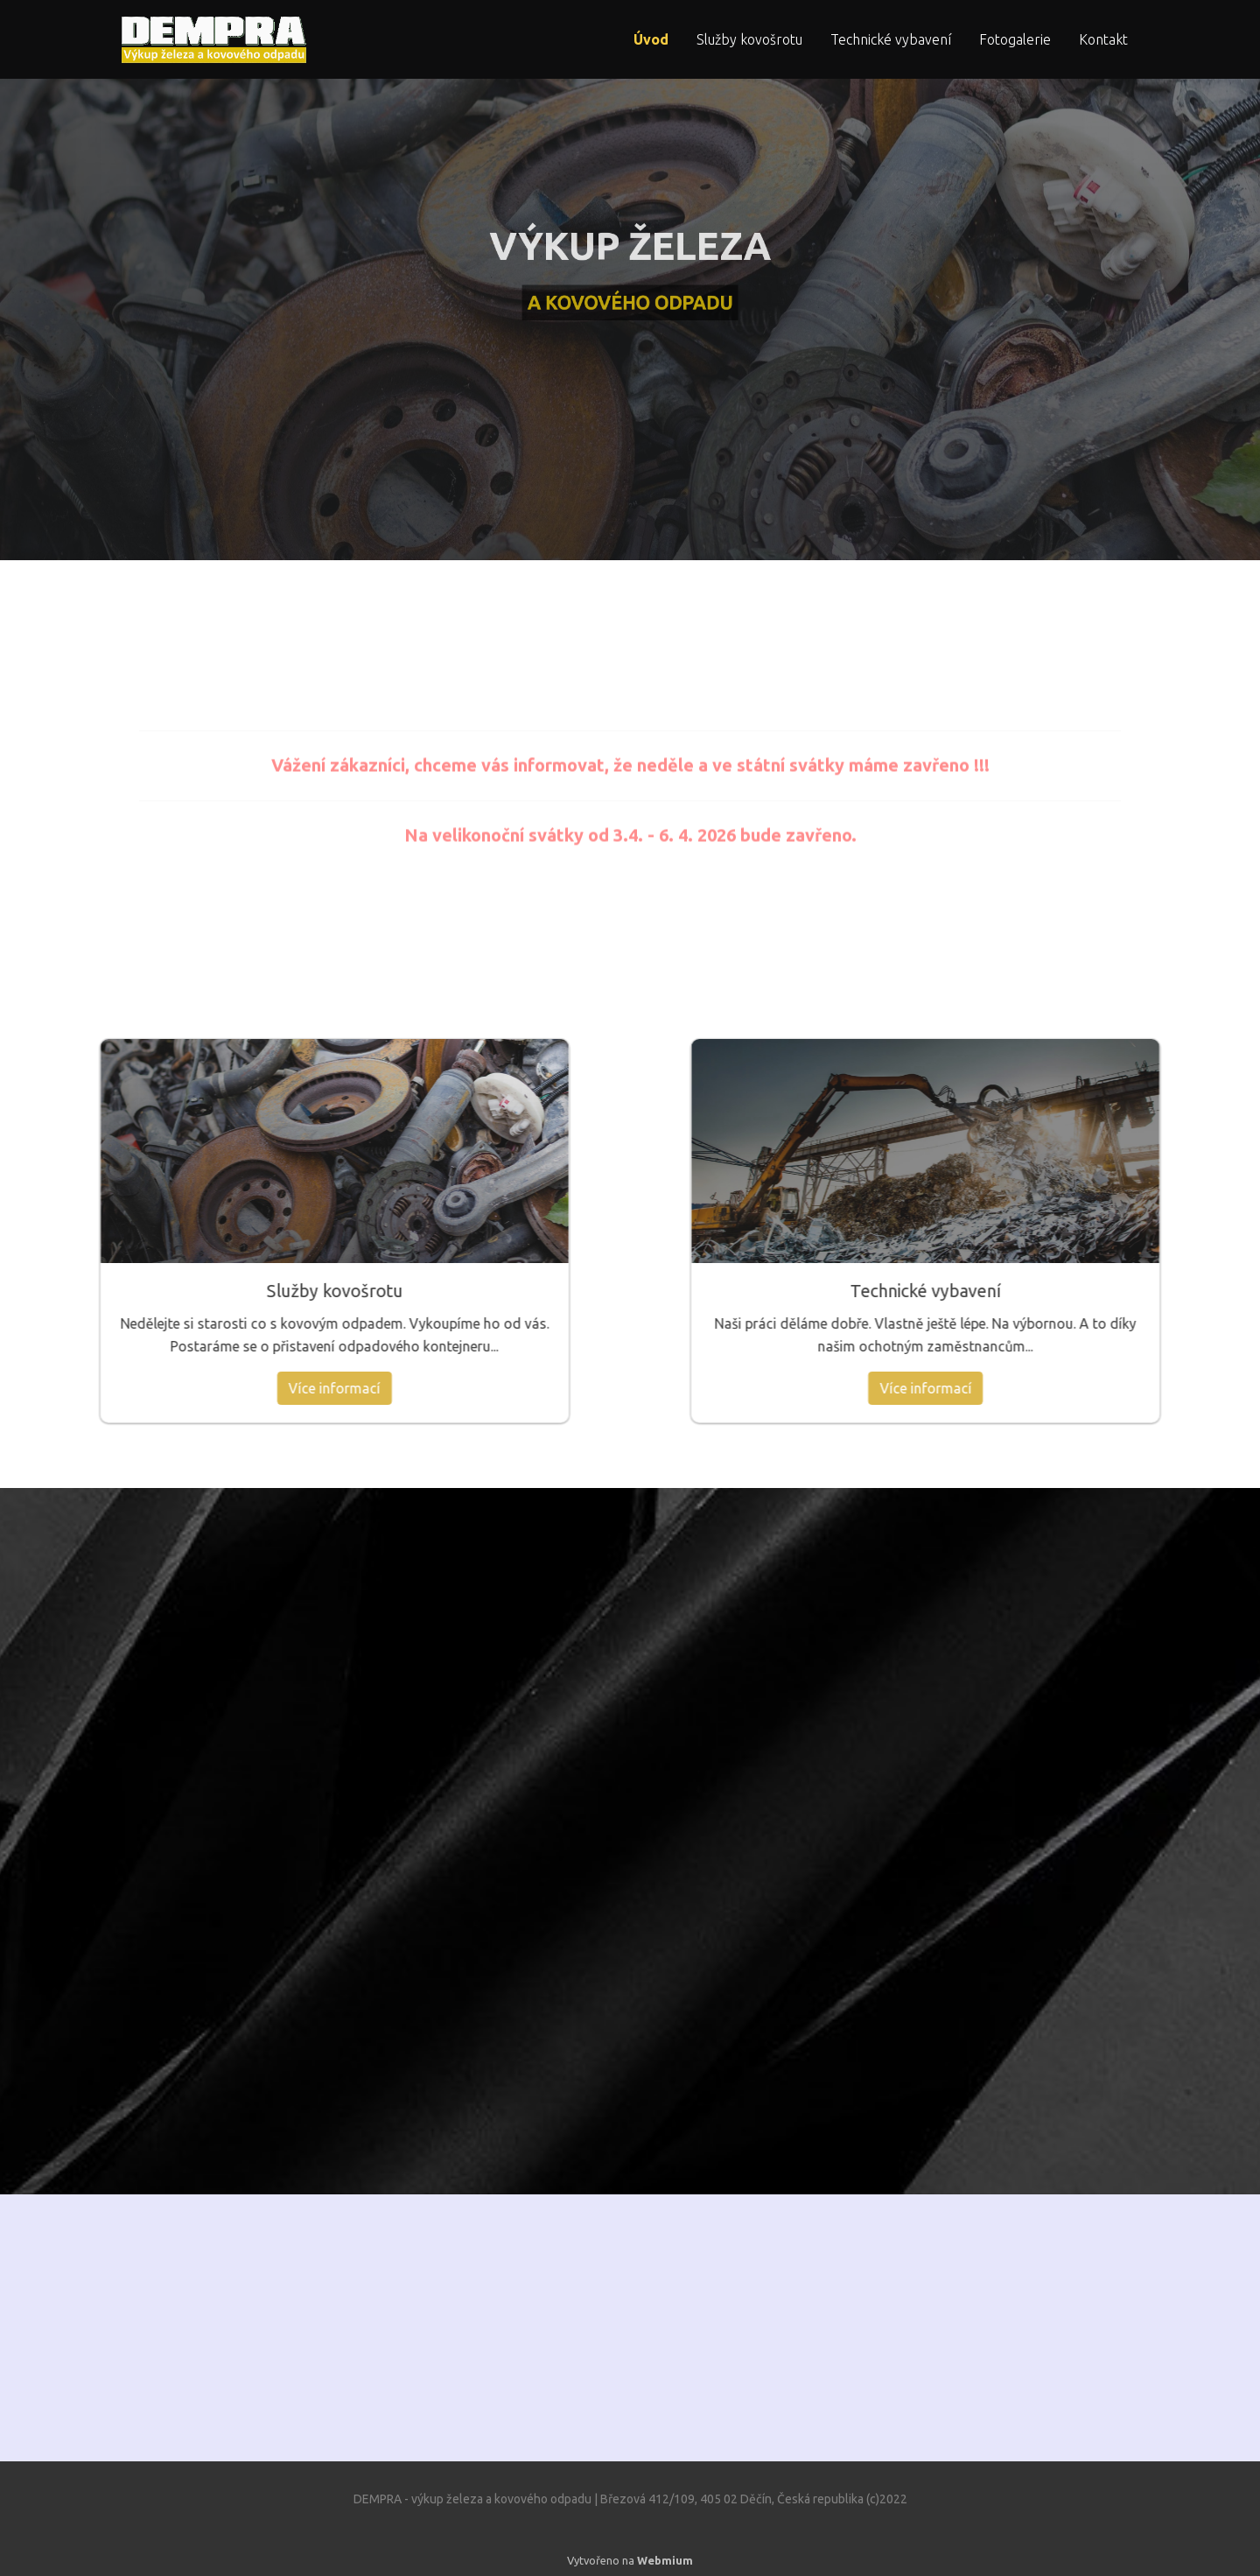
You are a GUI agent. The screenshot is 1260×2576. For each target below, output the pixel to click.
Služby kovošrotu (749, 39)
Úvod (651, 39)
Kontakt (1103, 39)
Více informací (96, 1388)
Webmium (665, 2560)
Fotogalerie (1015, 39)
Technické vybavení (890, 39)
